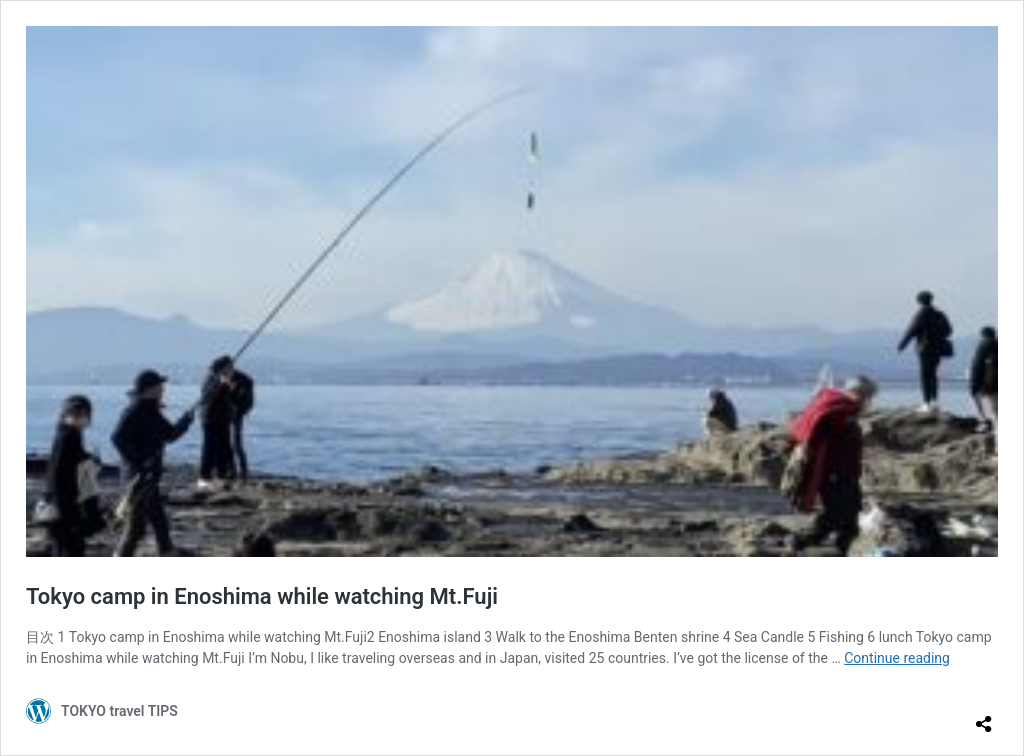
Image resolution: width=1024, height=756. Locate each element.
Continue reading (897, 658)
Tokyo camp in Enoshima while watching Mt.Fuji (262, 596)
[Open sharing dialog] (984, 716)
